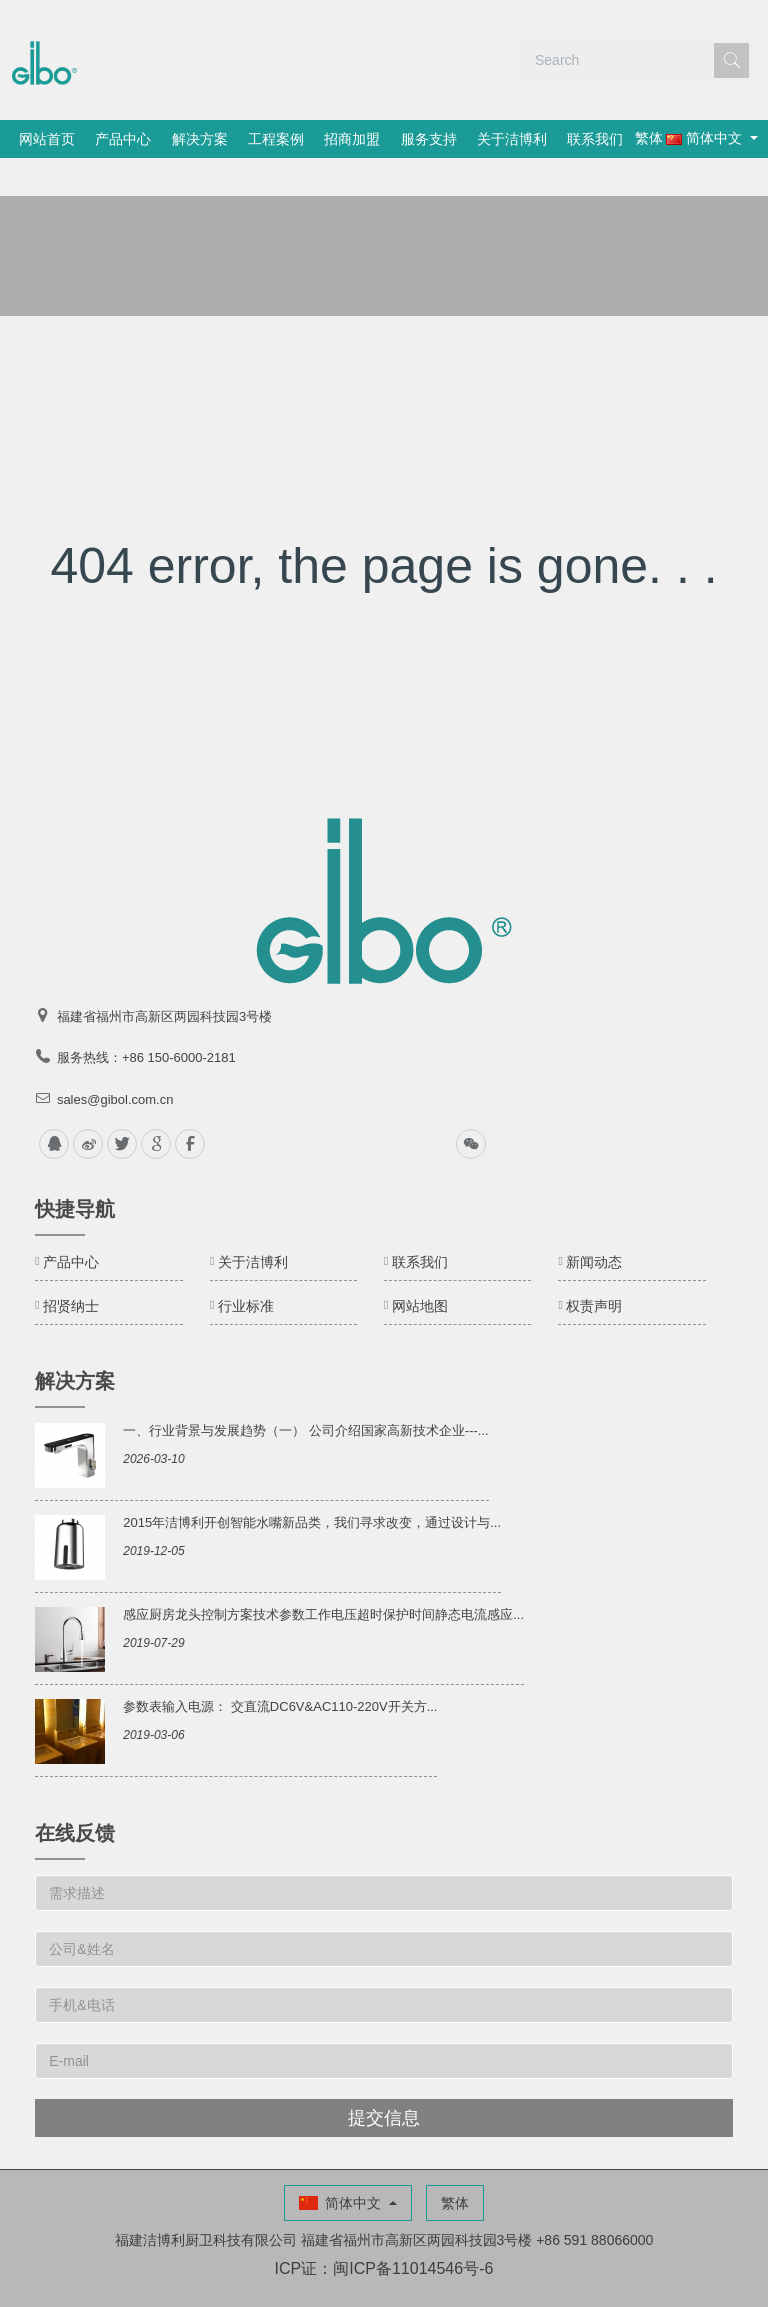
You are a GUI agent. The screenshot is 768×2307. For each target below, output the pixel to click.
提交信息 (384, 2080)
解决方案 (222, 139)
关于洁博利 (569, 139)
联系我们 (661, 139)
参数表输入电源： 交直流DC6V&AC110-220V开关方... (280, 1668)
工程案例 (307, 139)
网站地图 (420, 1268)
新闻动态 (594, 1224)
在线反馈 (75, 1795)
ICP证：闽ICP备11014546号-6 (384, 2230)
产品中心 (137, 139)
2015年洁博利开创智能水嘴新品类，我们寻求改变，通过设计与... (312, 1484)
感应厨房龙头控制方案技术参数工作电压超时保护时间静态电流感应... (323, 1576)
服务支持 (477, 139)
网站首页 (52, 139)
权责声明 (594, 1268)
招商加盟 (392, 139)
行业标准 (246, 1268)
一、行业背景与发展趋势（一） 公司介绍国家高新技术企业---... (305, 1392)
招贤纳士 (71, 1268)
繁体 (53, 176)
